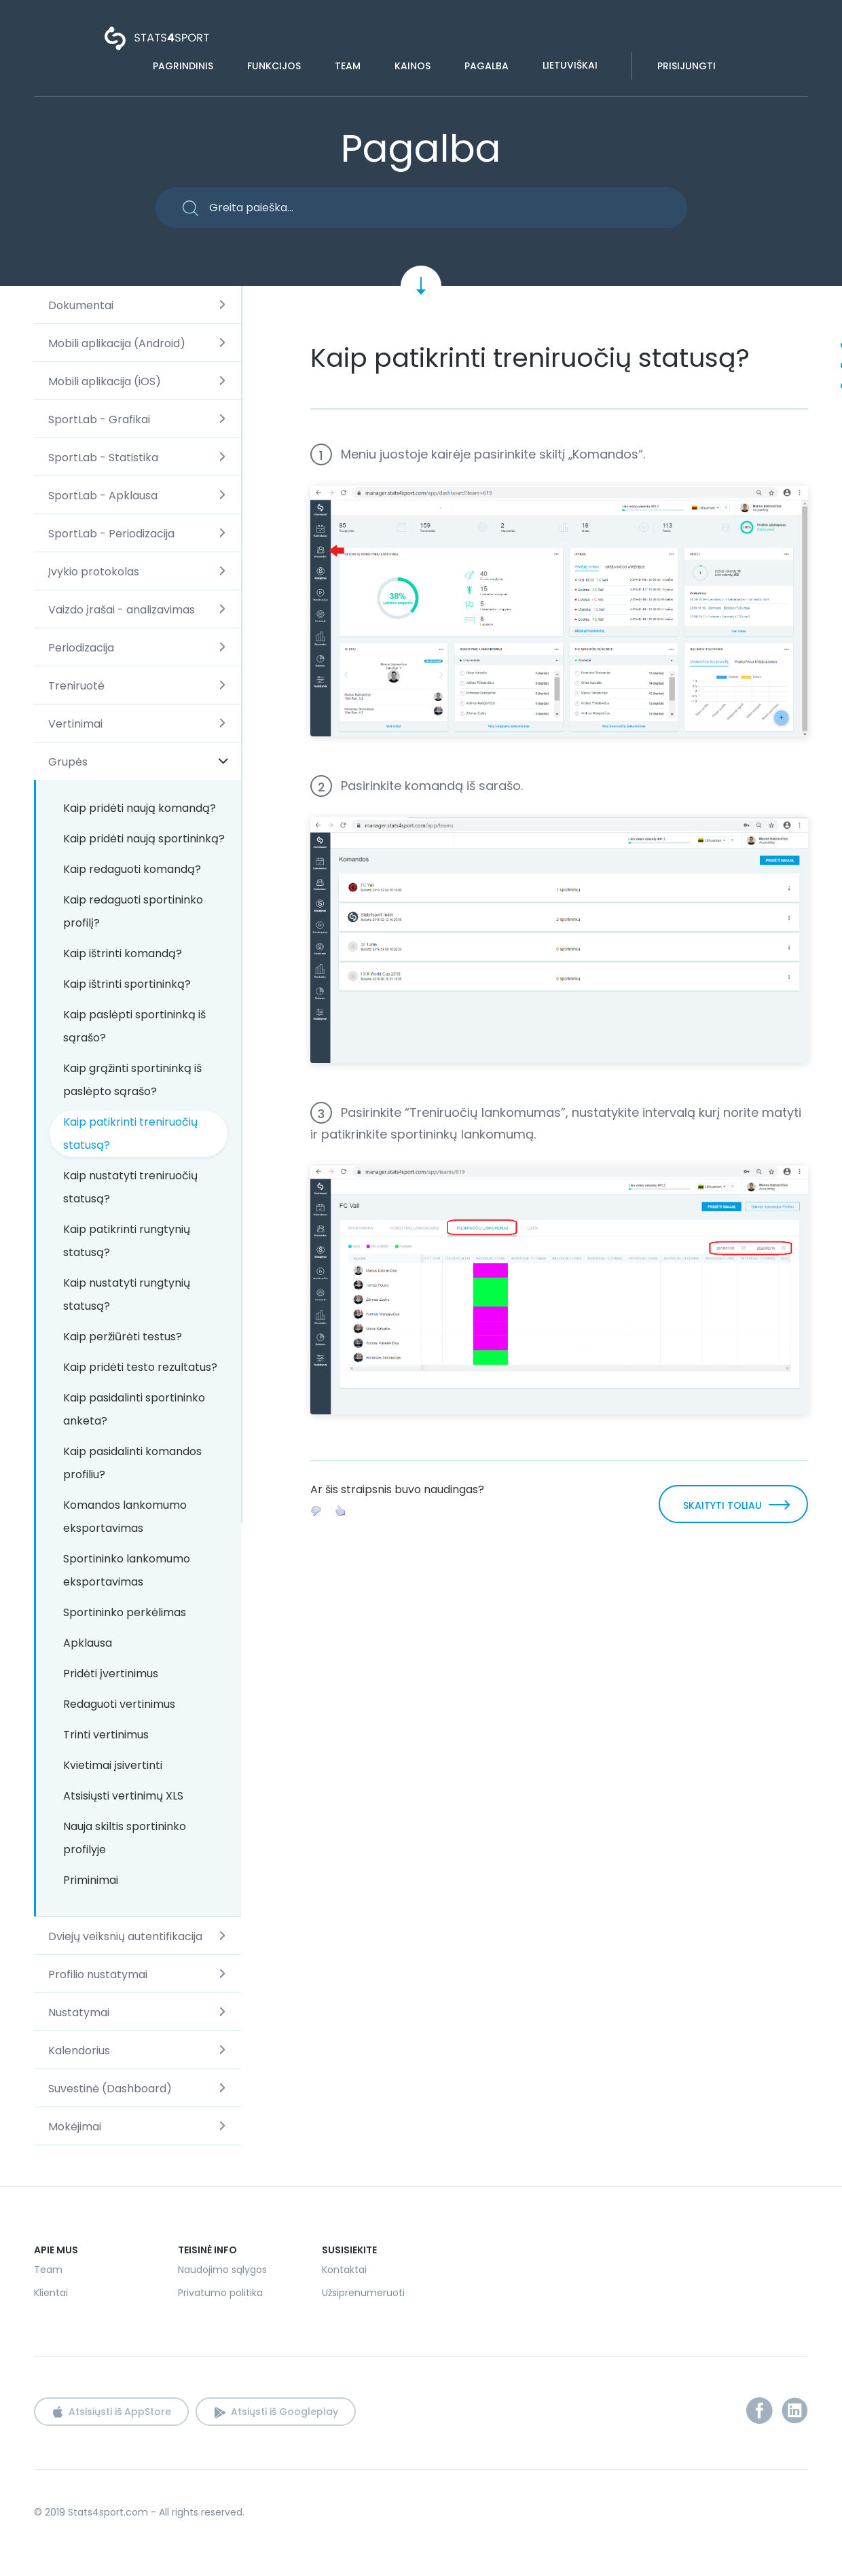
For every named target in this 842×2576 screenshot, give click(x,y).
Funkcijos (274, 66)
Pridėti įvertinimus (110, 1673)
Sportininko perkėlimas (124, 1612)
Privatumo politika (220, 2293)
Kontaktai (344, 2269)
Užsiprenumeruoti (363, 2293)
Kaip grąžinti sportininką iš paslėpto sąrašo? (132, 1079)
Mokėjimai (74, 2126)
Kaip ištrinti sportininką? (127, 984)
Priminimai (90, 1880)
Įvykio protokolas (93, 571)
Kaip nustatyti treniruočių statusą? (130, 1187)
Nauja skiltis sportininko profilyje (124, 1838)
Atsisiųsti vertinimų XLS (123, 1796)
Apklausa (87, 1643)
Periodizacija (81, 648)
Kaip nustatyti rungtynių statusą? (126, 1294)
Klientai (51, 2293)
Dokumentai (80, 305)
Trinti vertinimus (106, 1734)
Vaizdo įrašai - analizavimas (121, 610)
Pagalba (486, 66)
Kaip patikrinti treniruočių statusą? (130, 1133)
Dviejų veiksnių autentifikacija (125, 1936)
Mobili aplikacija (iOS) (104, 381)
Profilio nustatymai (97, 1974)
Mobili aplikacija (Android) (116, 343)
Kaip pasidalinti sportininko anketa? (134, 1409)
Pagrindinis (183, 66)
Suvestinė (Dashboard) (110, 2088)
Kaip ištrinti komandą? (122, 953)
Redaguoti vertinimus (119, 1704)
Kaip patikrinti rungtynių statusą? (126, 1240)
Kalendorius (79, 2050)
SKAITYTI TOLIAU (722, 1505)
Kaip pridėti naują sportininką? (144, 838)
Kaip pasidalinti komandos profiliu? (132, 1463)
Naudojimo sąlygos (222, 2269)
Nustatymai (78, 2012)
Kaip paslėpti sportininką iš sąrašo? (134, 1026)
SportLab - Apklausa (103, 495)
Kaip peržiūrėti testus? (122, 1336)
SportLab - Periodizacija (111, 533)
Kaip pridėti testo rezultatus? (140, 1367)
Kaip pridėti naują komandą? (139, 808)
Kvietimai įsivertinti (112, 1765)
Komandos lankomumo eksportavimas (125, 1516)
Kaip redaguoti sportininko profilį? (133, 911)
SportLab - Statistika (103, 457)
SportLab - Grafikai (99, 419)
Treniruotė (76, 686)
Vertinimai (75, 724)
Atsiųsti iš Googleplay (284, 2411)
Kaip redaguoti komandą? (132, 869)
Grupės (68, 762)
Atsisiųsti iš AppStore (120, 2411)
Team (348, 66)
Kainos (413, 66)
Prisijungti (686, 66)
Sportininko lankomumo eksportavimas (126, 1570)
